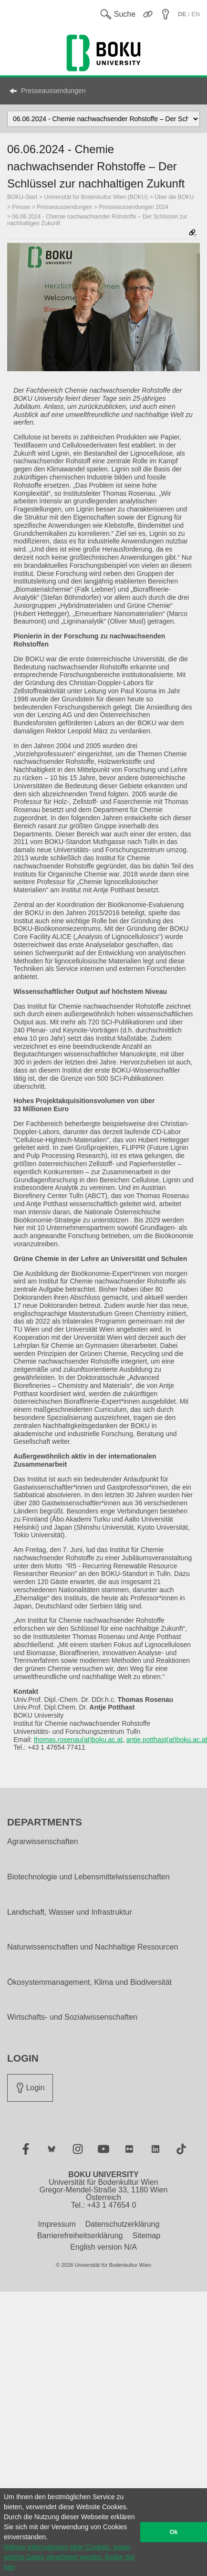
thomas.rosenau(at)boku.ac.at (78, 1739)
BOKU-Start (22, 197)
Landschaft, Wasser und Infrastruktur (69, 1912)
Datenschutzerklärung (122, 2224)
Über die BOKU (174, 197)
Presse (21, 207)
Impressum (57, 2224)
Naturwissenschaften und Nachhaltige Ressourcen (92, 1947)
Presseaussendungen (53, 90)
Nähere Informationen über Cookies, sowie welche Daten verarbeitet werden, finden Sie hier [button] (69, 2557)
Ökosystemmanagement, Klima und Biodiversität (89, 1982)
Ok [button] (174, 2532)
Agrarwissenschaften (42, 1842)
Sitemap (146, 2236)
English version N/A (103, 2247)
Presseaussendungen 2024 (133, 207)
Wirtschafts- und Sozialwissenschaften (72, 2017)
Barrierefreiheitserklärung (80, 2236)
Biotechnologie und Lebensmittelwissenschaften (88, 1877)
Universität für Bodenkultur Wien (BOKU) (96, 197)
